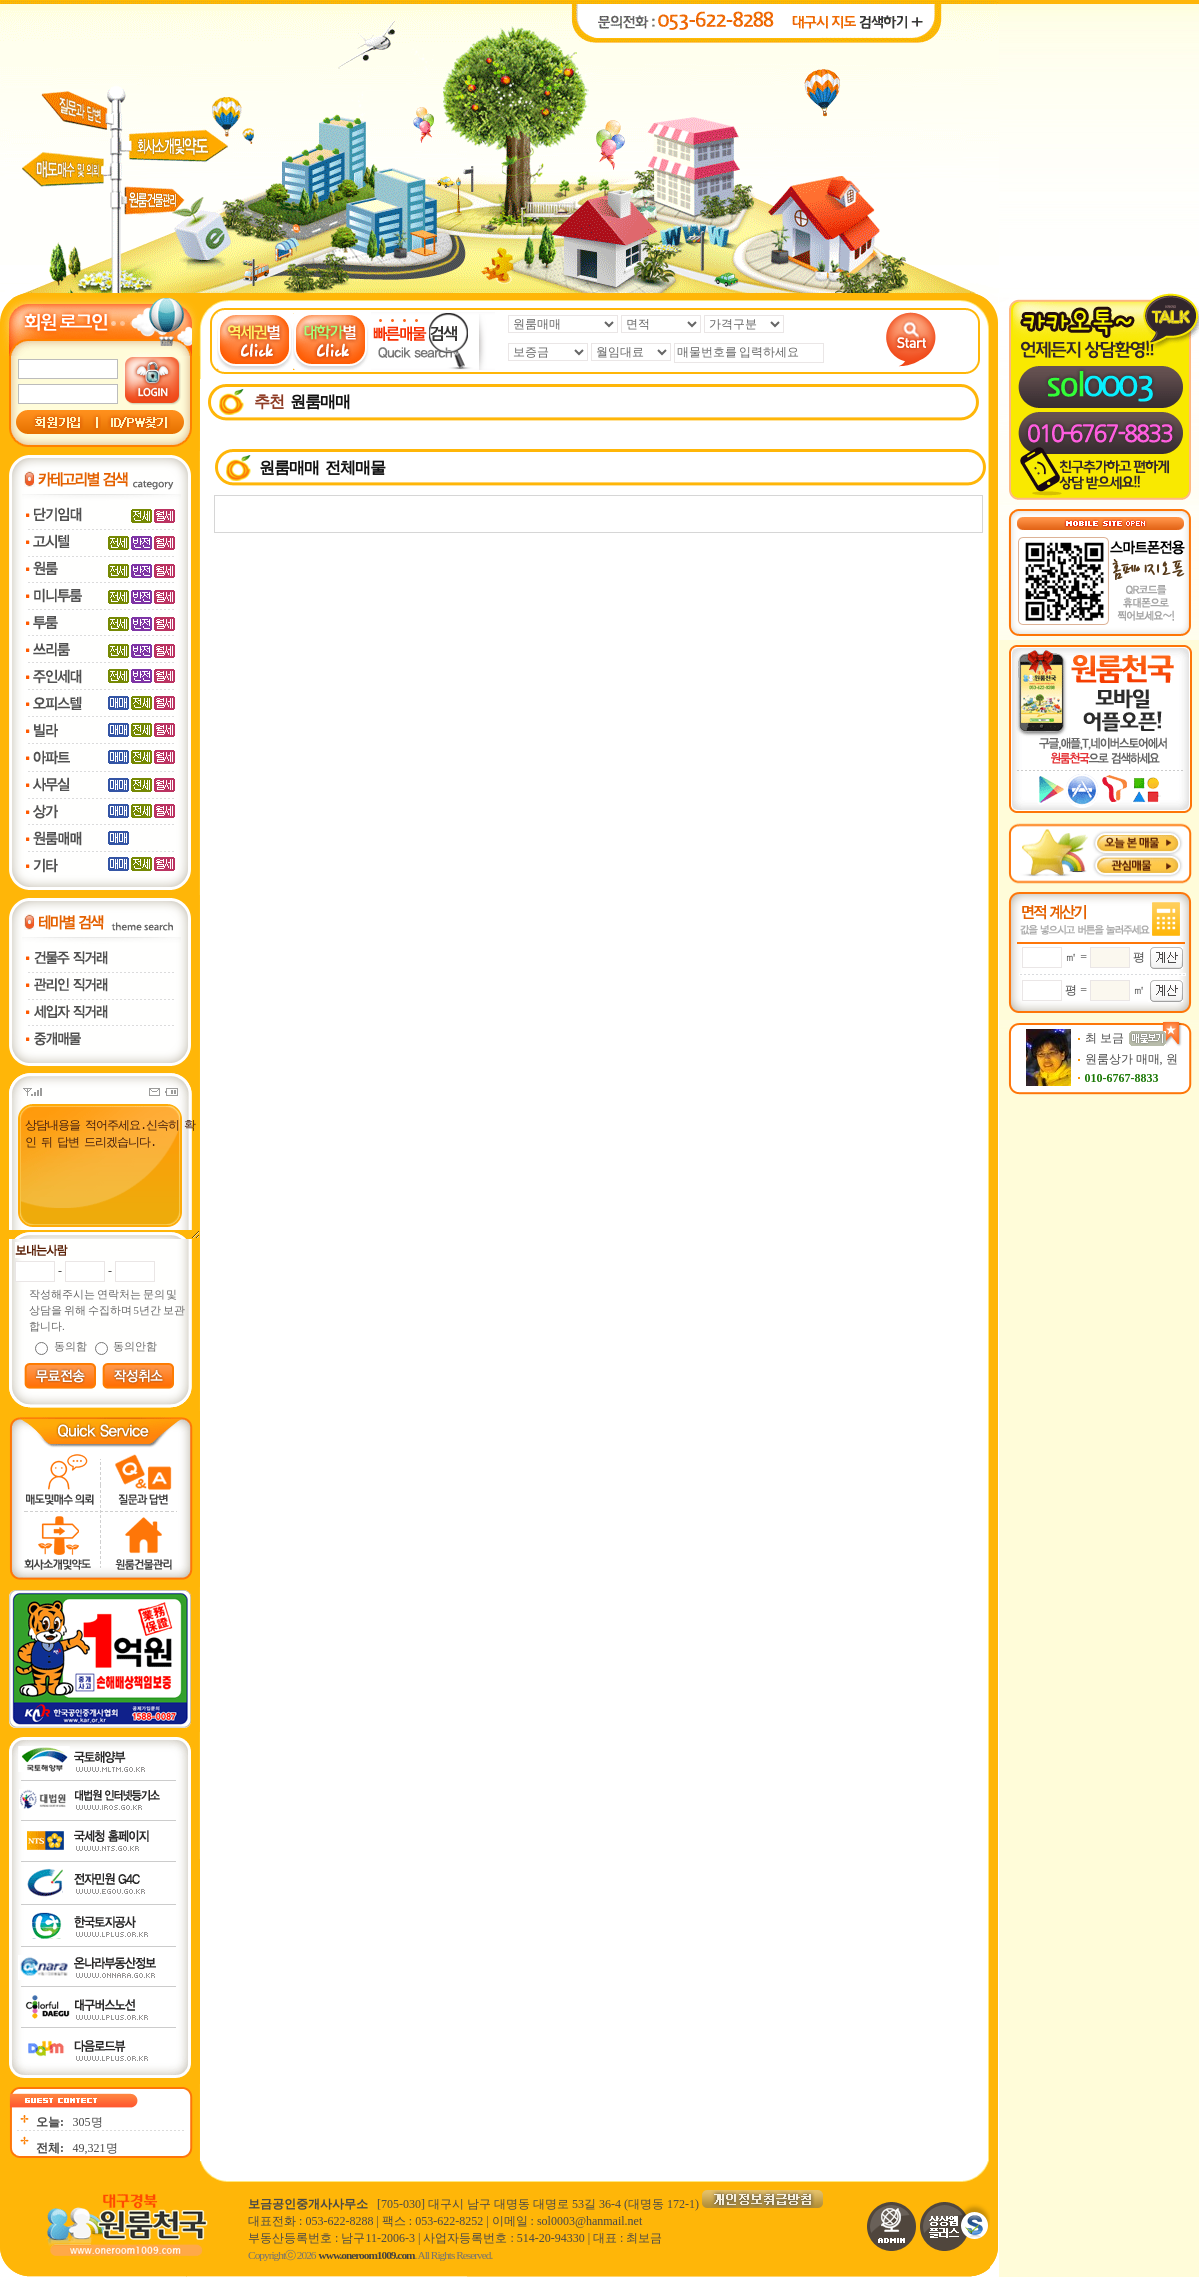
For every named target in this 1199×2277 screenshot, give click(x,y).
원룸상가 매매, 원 (1131, 1059)
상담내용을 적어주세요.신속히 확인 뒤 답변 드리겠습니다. (102, 1177)
